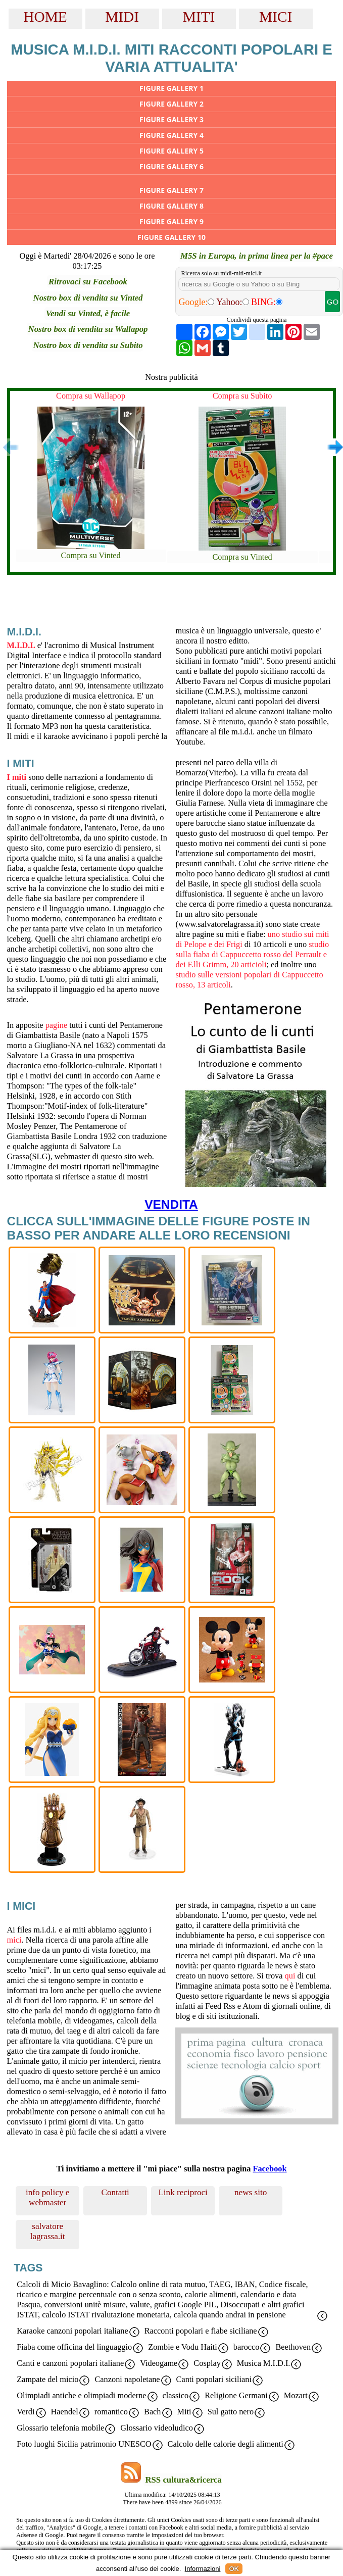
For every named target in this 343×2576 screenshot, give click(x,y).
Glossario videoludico (156, 2428)
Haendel (64, 2411)
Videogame (158, 2363)
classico (176, 2395)
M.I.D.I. (21, 645)
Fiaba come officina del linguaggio (74, 2347)
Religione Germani (236, 2395)
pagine (56, 1025)
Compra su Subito (242, 396)
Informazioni (203, 2568)
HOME (45, 17)
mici (14, 1940)
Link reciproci (182, 2192)
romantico (111, 2411)
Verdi (25, 2411)
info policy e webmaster (48, 2197)
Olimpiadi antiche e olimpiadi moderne (81, 2395)
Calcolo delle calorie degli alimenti (225, 2444)
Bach (152, 2411)
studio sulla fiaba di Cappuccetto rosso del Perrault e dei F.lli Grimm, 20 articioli (252, 954)
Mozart (296, 2395)
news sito (250, 2192)
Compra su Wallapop (90, 396)
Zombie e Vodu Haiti (182, 2347)
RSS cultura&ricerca (183, 2480)
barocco (246, 2347)
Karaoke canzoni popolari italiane (72, 2331)
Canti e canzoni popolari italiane (70, 2363)
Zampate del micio (47, 2379)
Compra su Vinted (90, 555)
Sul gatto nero (231, 2411)
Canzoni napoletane (127, 2379)
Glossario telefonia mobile (60, 2428)
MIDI (122, 17)
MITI (199, 17)
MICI (275, 17)
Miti (184, 2411)
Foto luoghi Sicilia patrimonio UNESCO (84, 2444)
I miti (17, 777)
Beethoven (293, 2347)
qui (290, 1975)
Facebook (269, 2168)
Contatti (115, 2192)
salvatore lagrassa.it (47, 2231)
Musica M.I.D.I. (263, 2363)
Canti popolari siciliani (214, 2379)
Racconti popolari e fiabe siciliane (200, 2331)
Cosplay (206, 2363)
